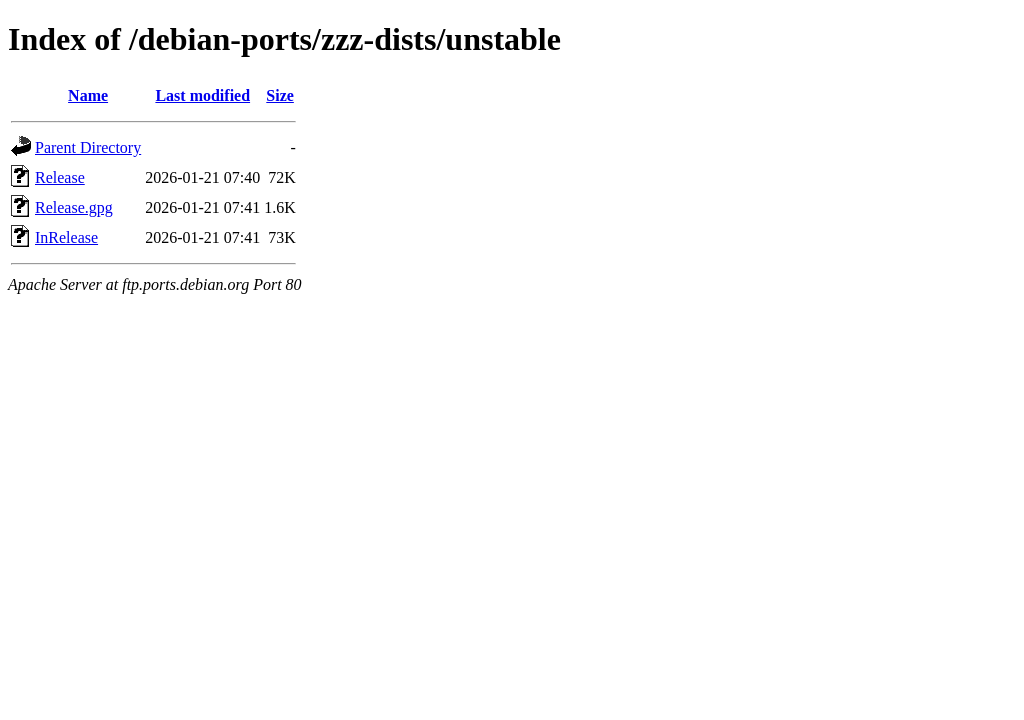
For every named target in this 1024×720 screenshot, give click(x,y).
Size (280, 95)
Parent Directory (88, 147)
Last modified (202, 95)
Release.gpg (74, 207)
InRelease (66, 237)
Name (88, 95)
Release (60, 177)
